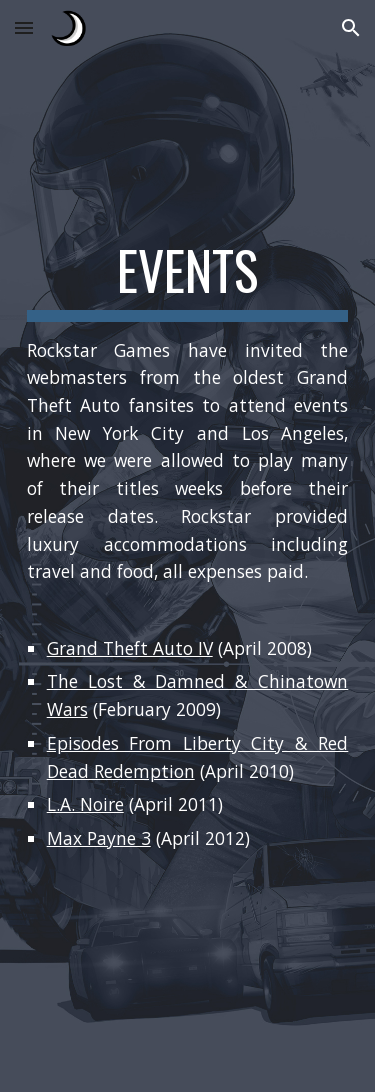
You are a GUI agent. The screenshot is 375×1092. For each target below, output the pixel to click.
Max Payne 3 (99, 838)
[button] (24, 27)
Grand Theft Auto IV (130, 648)
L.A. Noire (85, 804)
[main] (188, 546)
